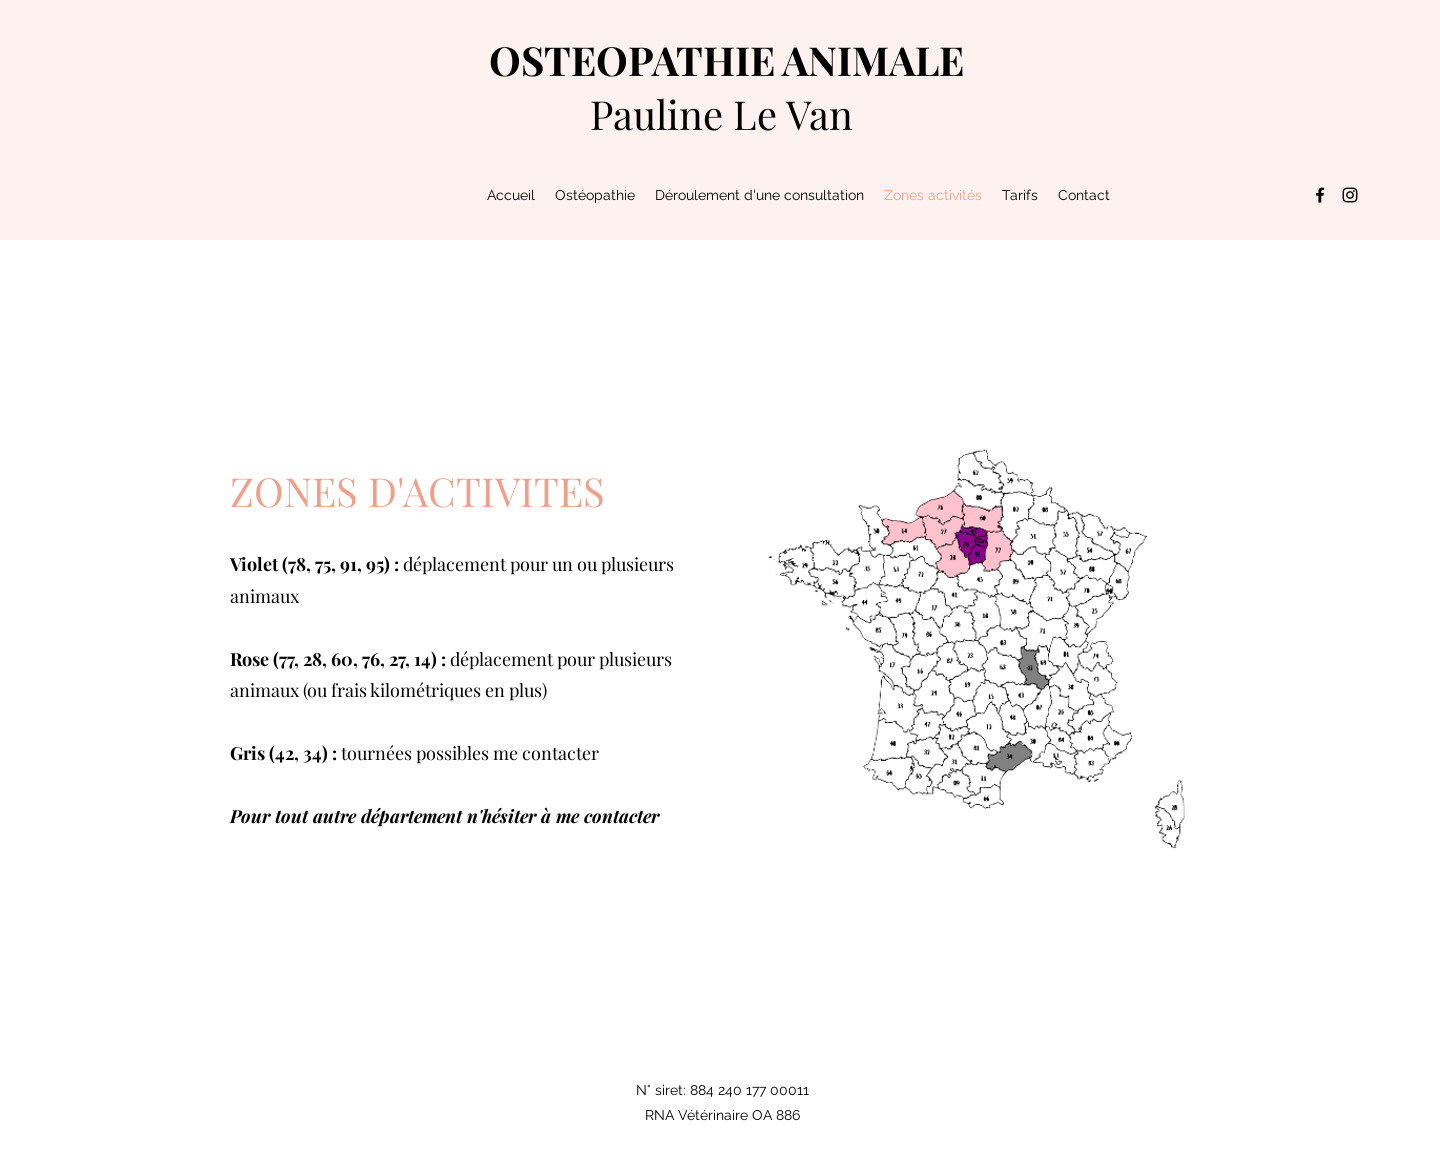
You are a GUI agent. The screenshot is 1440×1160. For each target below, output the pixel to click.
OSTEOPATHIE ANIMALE (726, 59)
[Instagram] (1350, 195)
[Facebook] (1320, 195)
